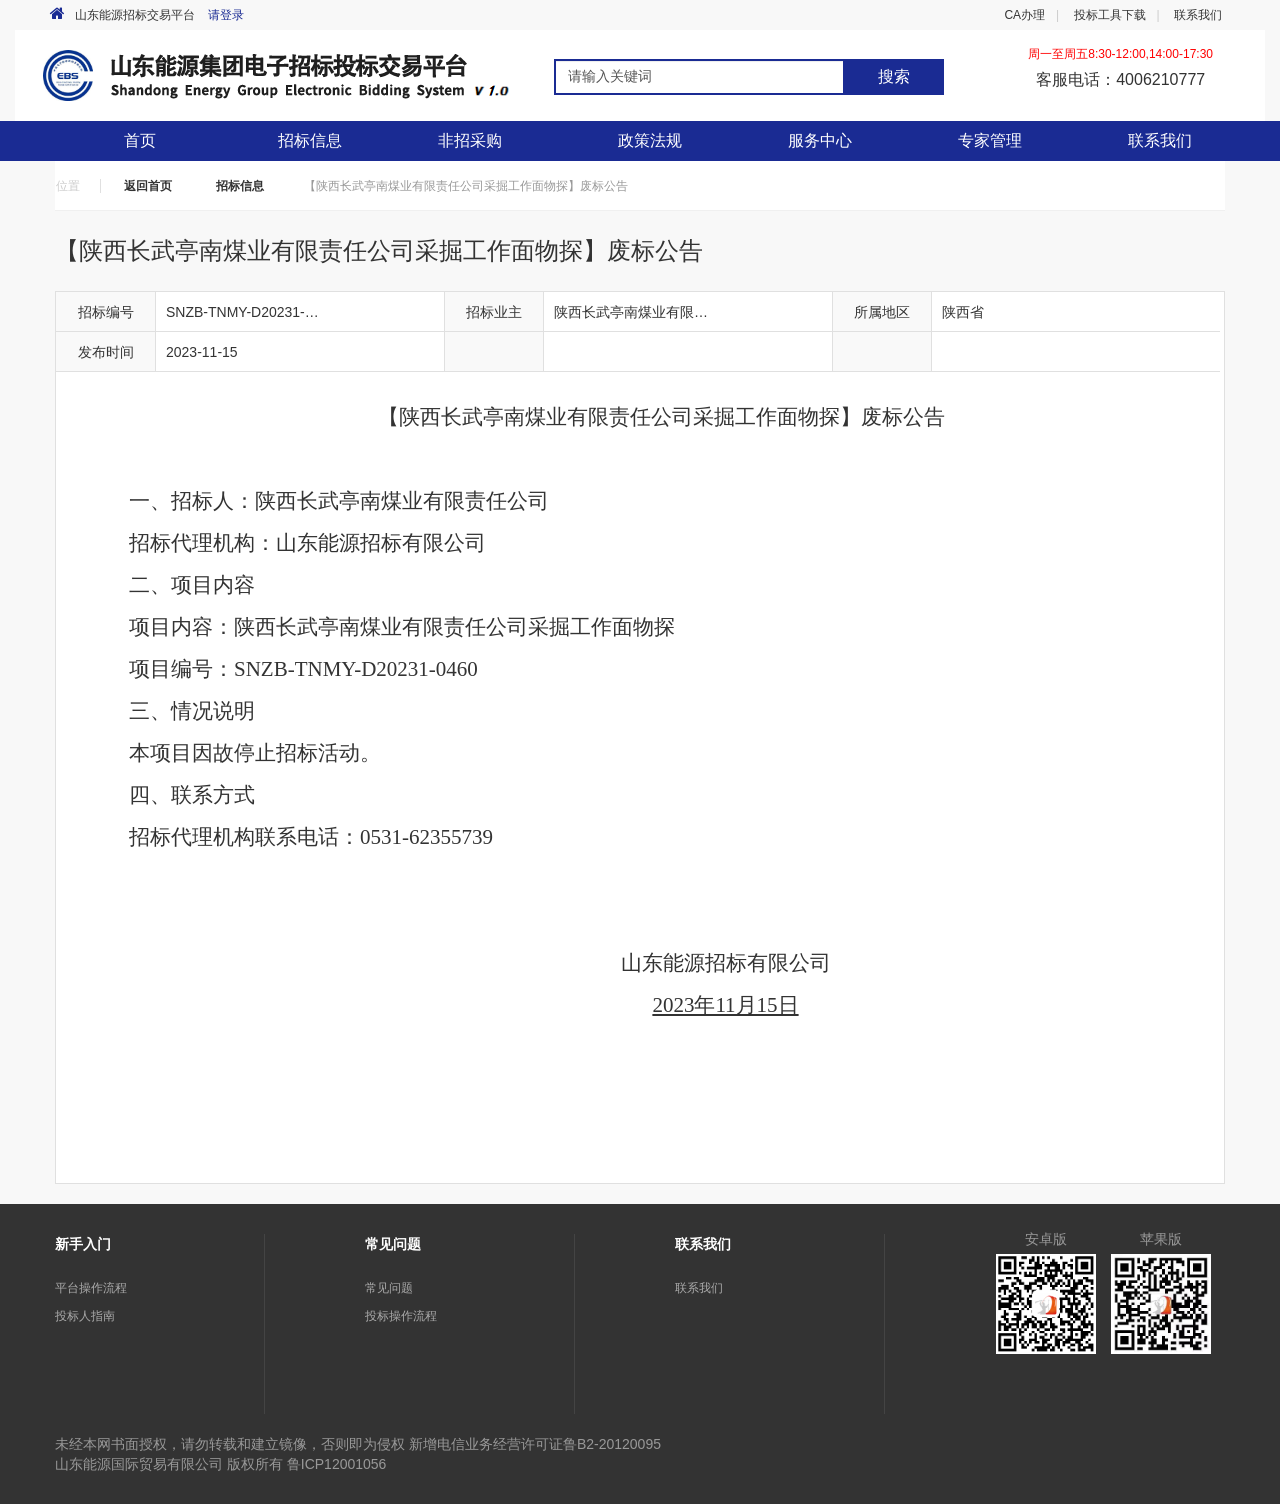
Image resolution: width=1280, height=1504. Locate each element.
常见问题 (389, 1288)
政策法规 (650, 140)
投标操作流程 (401, 1316)
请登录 (226, 15)
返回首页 (148, 186)
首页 (140, 140)
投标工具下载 (1110, 15)
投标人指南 (85, 1316)
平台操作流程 (91, 1288)
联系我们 (1198, 15)
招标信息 (240, 186)
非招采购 (470, 140)
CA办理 (1024, 15)
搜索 (894, 76)
